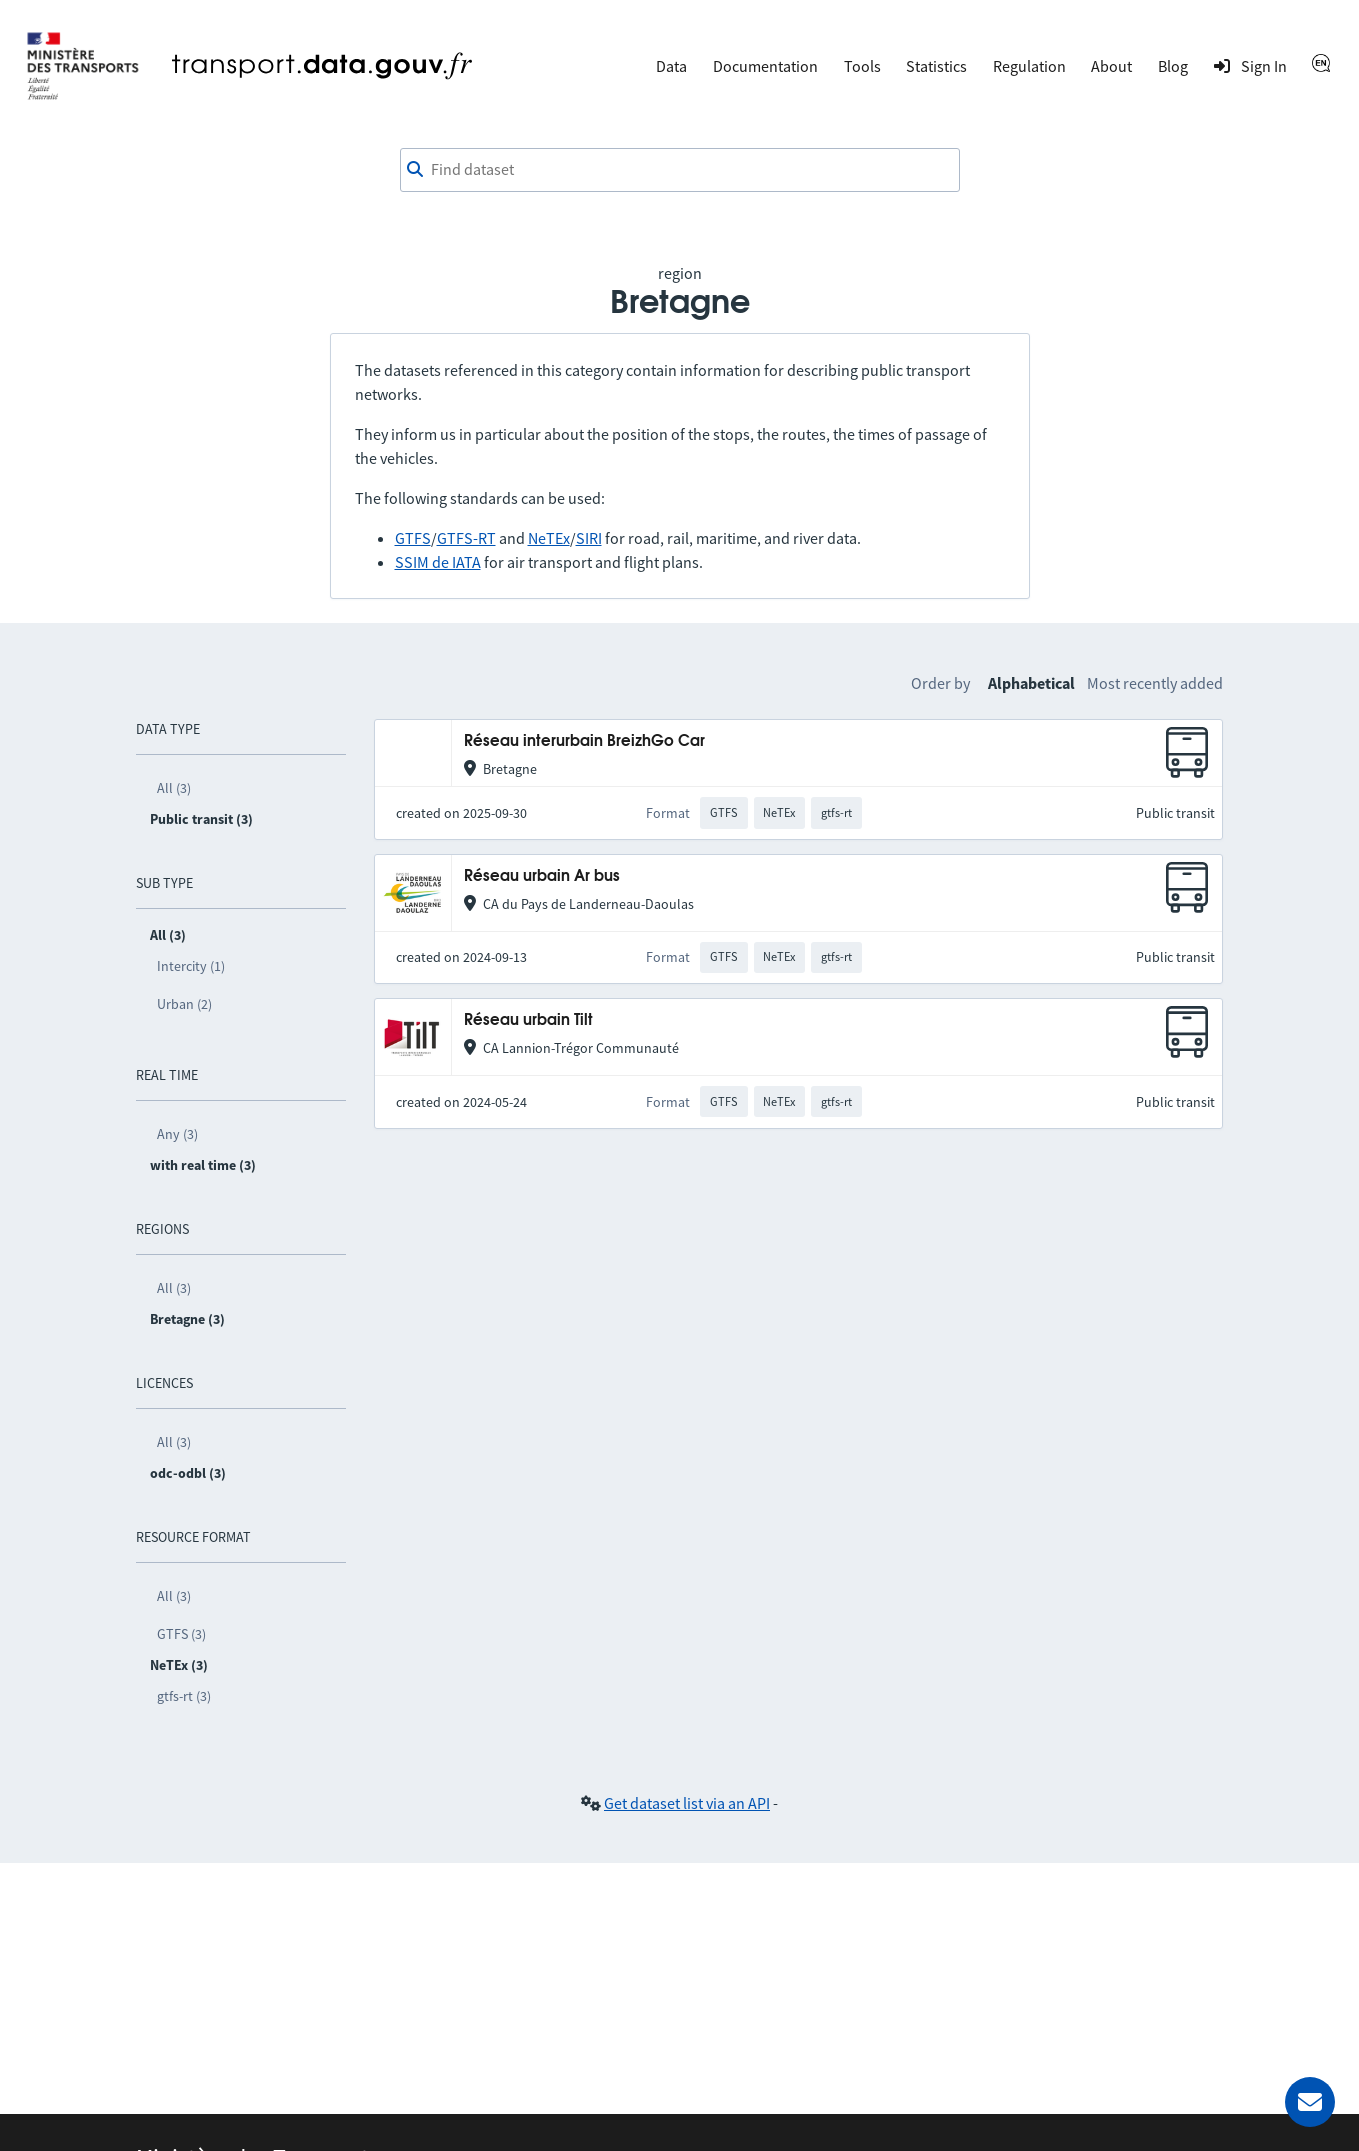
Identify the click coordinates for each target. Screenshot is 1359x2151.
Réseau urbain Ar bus (542, 876)
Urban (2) (184, 1004)
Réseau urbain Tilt (528, 1020)
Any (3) (177, 1134)
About (1111, 66)
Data (671, 66)
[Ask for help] (1310, 2102)
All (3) (174, 788)
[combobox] (680, 170)
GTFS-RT (466, 538)
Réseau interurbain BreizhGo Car (584, 741)
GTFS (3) (181, 1634)
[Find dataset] (680, 170)
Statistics (936, 66)
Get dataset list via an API (687, 1803)
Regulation (1029, 66)
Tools (862, 66)
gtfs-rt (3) (184, 1696)
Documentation (765, 66)
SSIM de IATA (438, 562)
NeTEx (549, 538)
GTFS (413, 538)
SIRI (589, 538)
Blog (1173, 66)
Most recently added (1155, 683)
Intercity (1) (191, 966)
